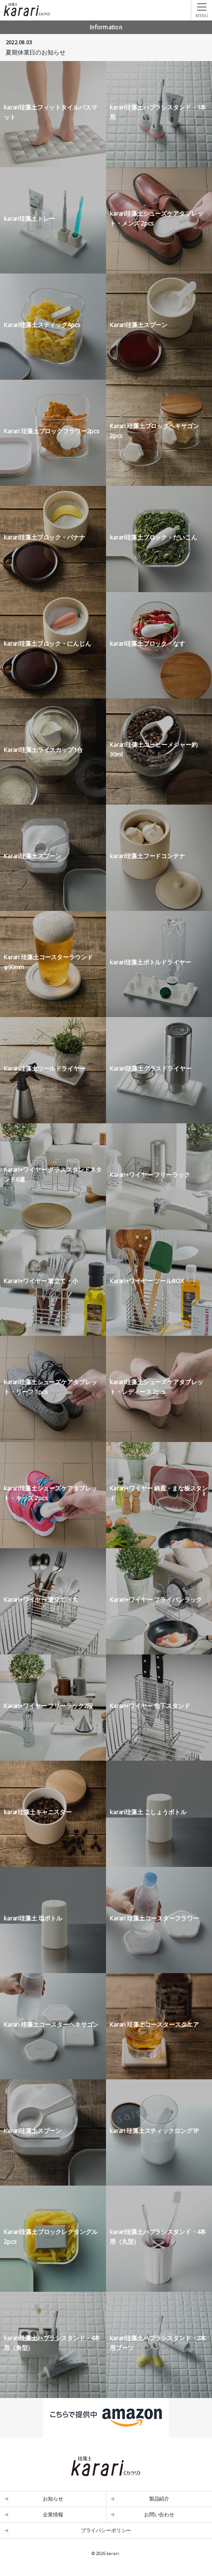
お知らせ (53, 2498)
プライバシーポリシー (106, 2530)
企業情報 (53, 2514)
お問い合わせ (159, 2514)
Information (106, 27)
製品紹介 (159, 2498)
